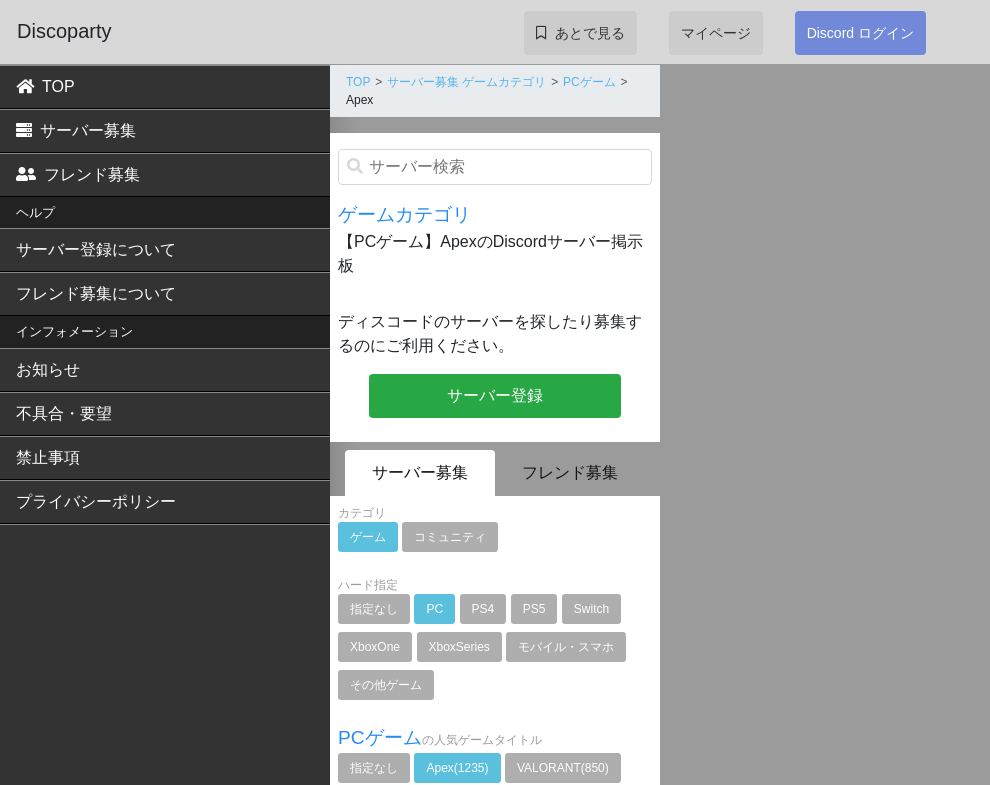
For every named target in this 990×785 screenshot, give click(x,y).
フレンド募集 (78, 174)
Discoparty (64, 31)
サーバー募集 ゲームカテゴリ (466, 82)
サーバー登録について (96, 249)
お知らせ (48, 369)
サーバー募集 (76, 130)
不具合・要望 (64, 413)
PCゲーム (589, 82)
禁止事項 (48, 457)
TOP (45, 86)
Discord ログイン (860, 33)
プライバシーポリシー (96, 501)
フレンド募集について (96, 293)
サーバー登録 (495, 395)
